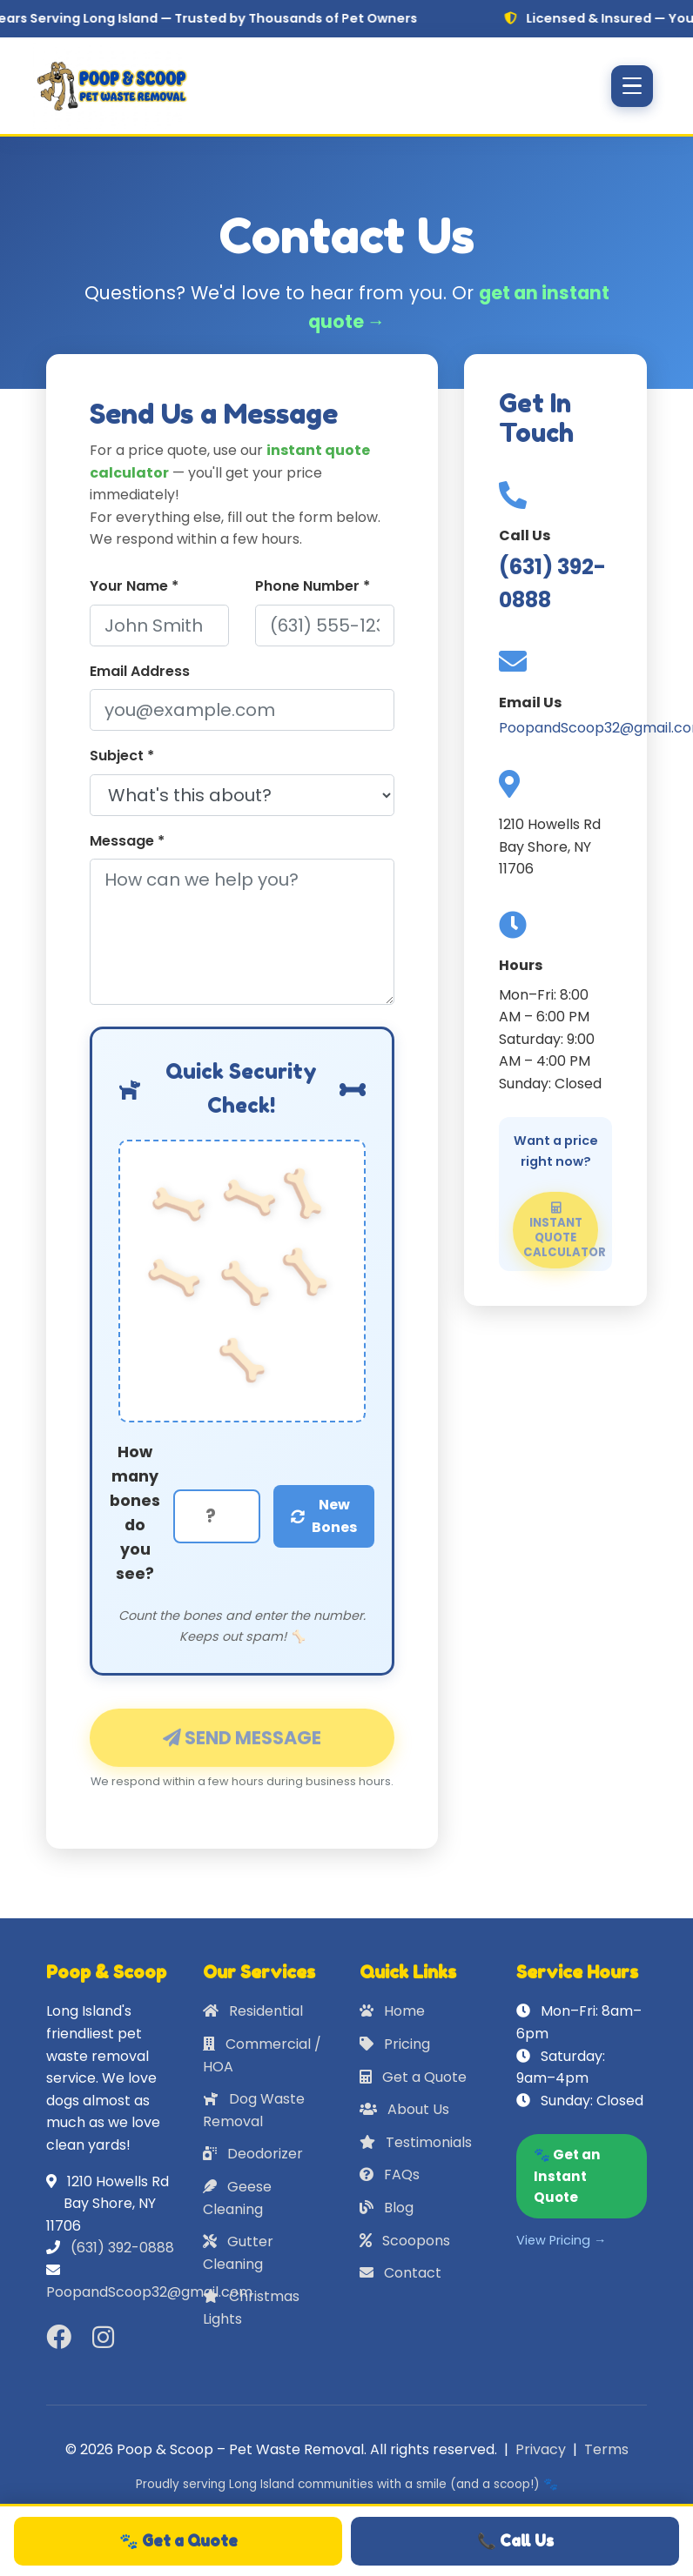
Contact (400, 2273)
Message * (127, 841)
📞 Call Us (515, 2541)
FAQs (390, 2175)
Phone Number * (312, 586)
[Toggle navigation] (632, 86)
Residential (253, 2011)
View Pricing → (561, 2240)
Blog (387, 2208)
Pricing (395, 2044)
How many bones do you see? (135, 1513)
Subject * (122, 756)
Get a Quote (413, 2077)
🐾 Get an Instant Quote (567, 2175)
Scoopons (405, 2241)
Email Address (140, 671)
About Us (404, 2109)
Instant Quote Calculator (560, 1241)
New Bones (324, 1516)
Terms (606, 2449)
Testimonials (416, 2142)
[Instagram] (106, 2338)
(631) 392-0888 (122, 2248)
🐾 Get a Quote (178, 2541)
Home (392, 2011)
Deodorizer (253, 2154)
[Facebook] (62, 2338)
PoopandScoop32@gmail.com (149, 2292)
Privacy (540, 2449)
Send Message (242, 1747)
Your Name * (134, 586)
